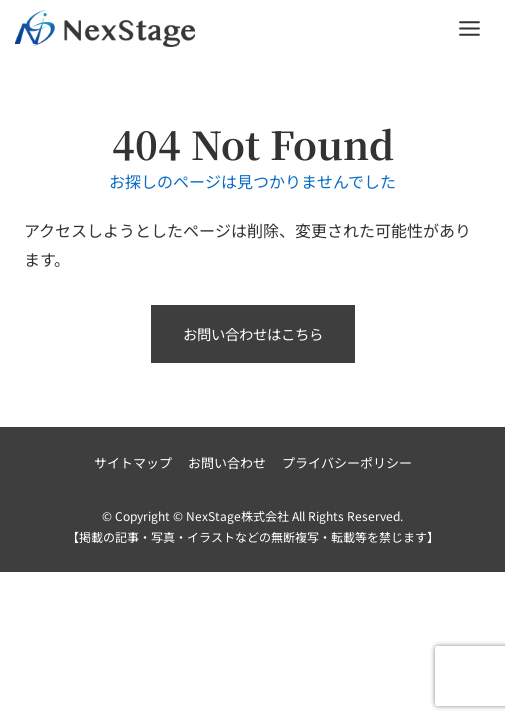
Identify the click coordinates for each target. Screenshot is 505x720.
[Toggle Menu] (469, 28)
